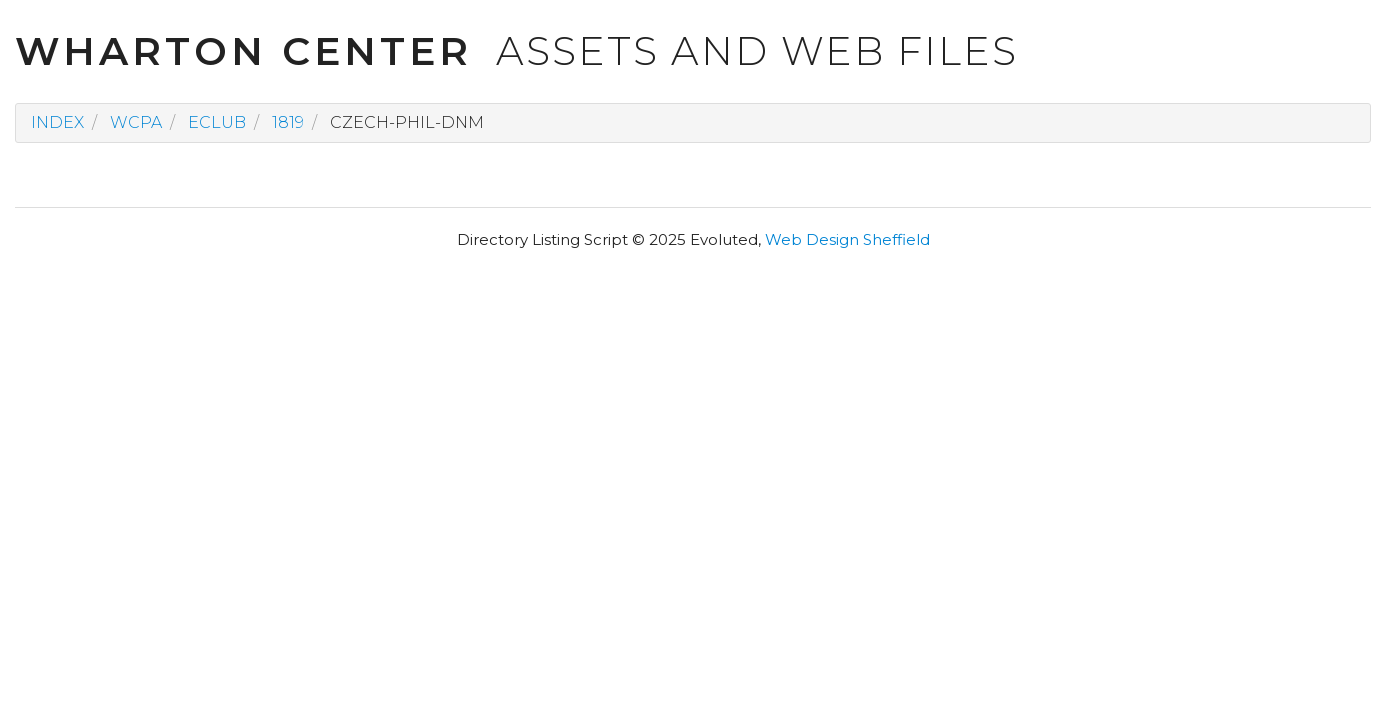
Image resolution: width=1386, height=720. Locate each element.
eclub (217, 122)
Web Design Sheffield (847, 239)
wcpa (136, 122)
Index (57, 122)
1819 (288, 122)
